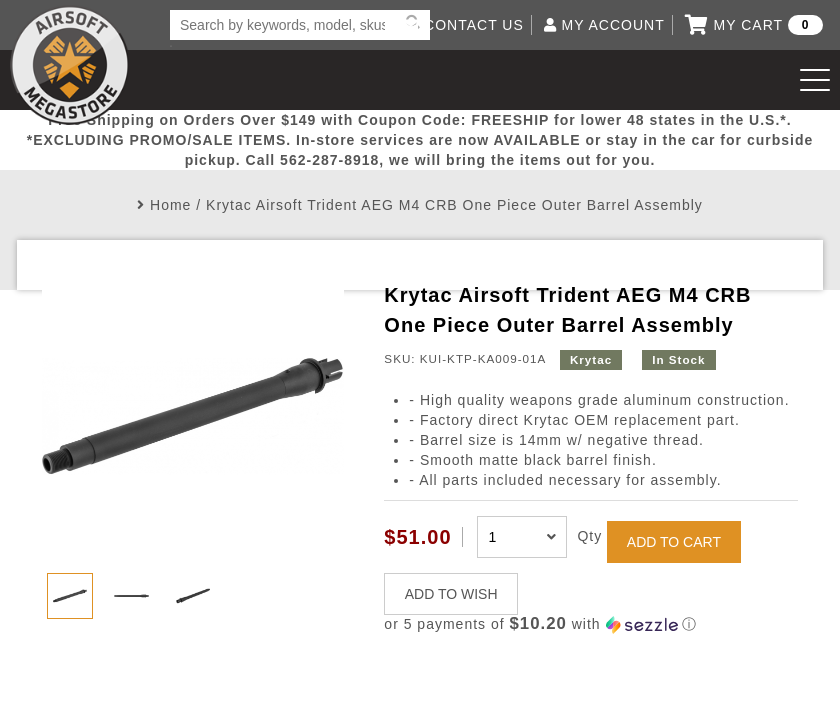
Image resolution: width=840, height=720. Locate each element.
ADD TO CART (674, 542)
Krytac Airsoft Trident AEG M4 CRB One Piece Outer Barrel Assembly (454, 205)
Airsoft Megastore (70, 65)
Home (170, 205)
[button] (591, 624)
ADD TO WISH (451, 594)
